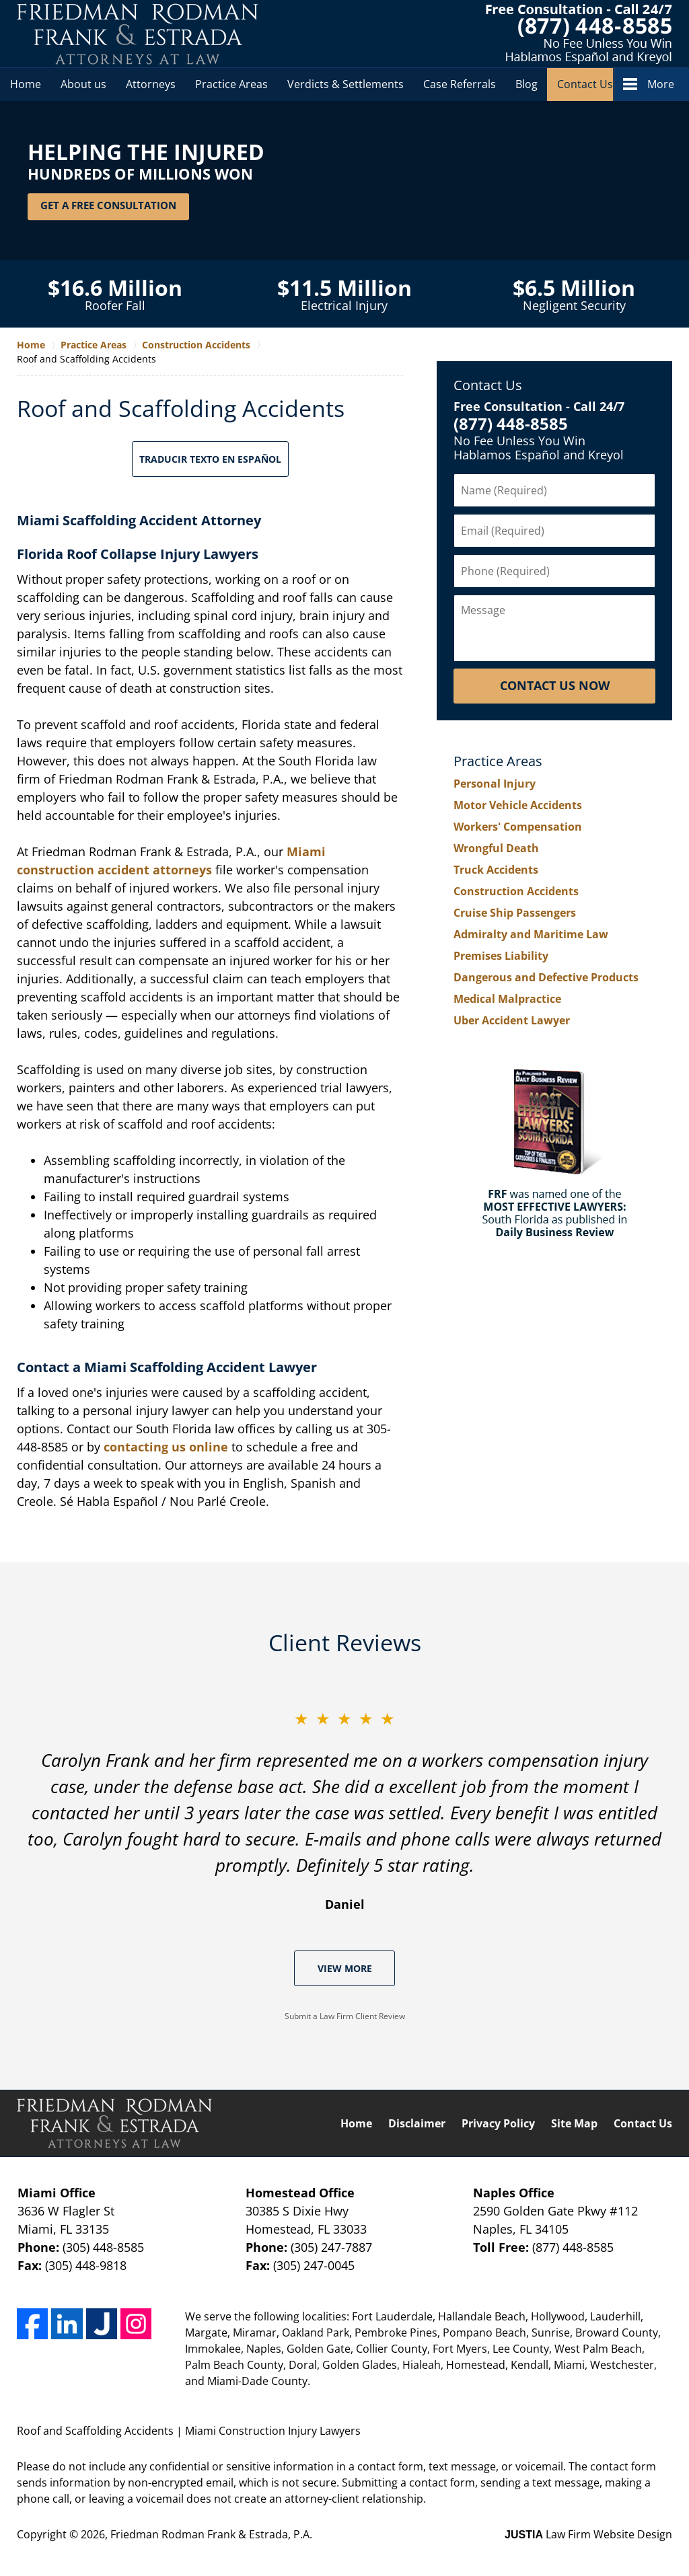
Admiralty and (531, 934)
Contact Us (585, 84)
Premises (501, 955)
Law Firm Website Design (588, 2534)
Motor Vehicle (518, 805)
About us (83, 84)
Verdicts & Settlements (345, 84)
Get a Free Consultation (108, 206)
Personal (495, 783)
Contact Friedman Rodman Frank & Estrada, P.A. (579, 34)
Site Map (574, 2123)
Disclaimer (416, 2123)
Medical (507, 998)
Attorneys (151, 84)
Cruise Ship (515, 912)
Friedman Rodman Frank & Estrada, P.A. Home (137, 34)
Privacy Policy (498, 2123)
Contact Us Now (555, 685)
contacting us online (166, 1447)
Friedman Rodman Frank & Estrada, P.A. (211, 2534)
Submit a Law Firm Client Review (345, 2016)
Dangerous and (546, 977)
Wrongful (496, 848)
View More (345, 1968)
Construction (516, 891)
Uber (512, 1020)
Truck (496, 869)
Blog (526, 84)
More (660, 84)
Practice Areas (231, 84)
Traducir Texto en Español (210, 459)
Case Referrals (459, 84)
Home (25, 84)
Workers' (518, 826)
